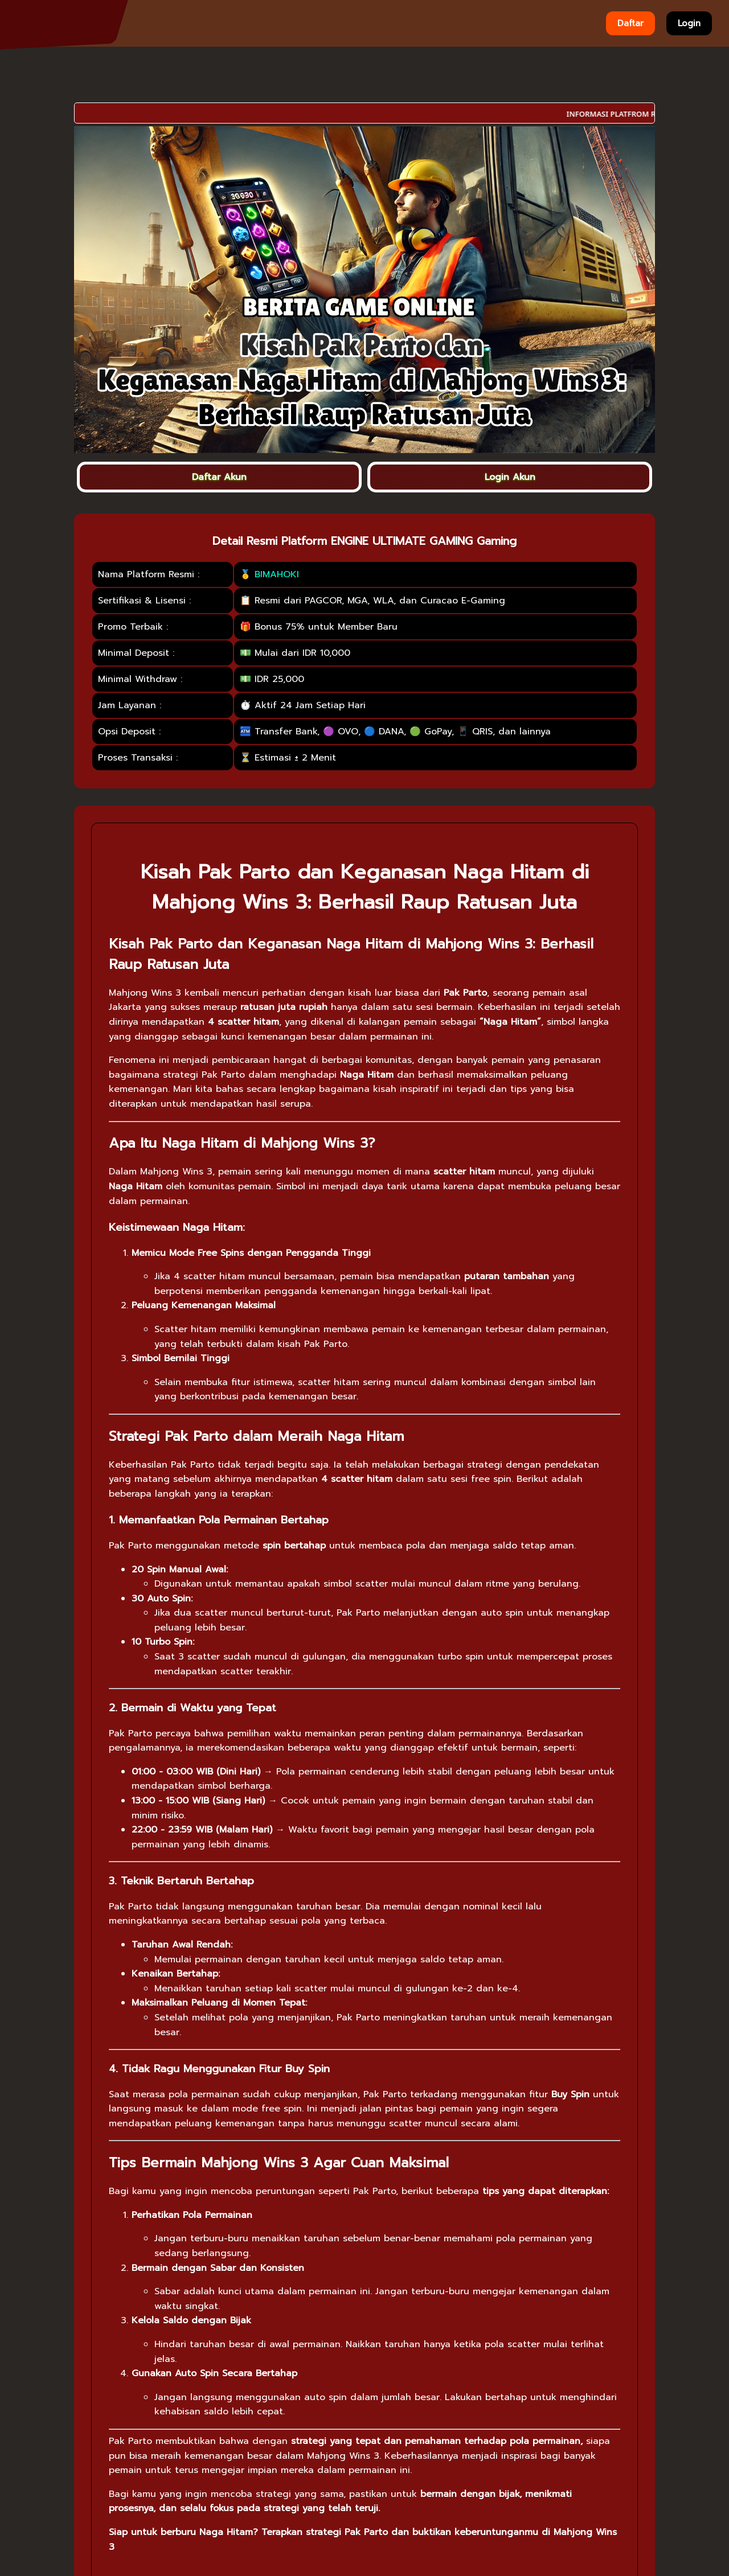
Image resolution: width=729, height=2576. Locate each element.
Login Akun (510, 477)
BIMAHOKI (277, 574)
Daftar (630, 23)
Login (689, 23)
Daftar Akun (219, 477)
